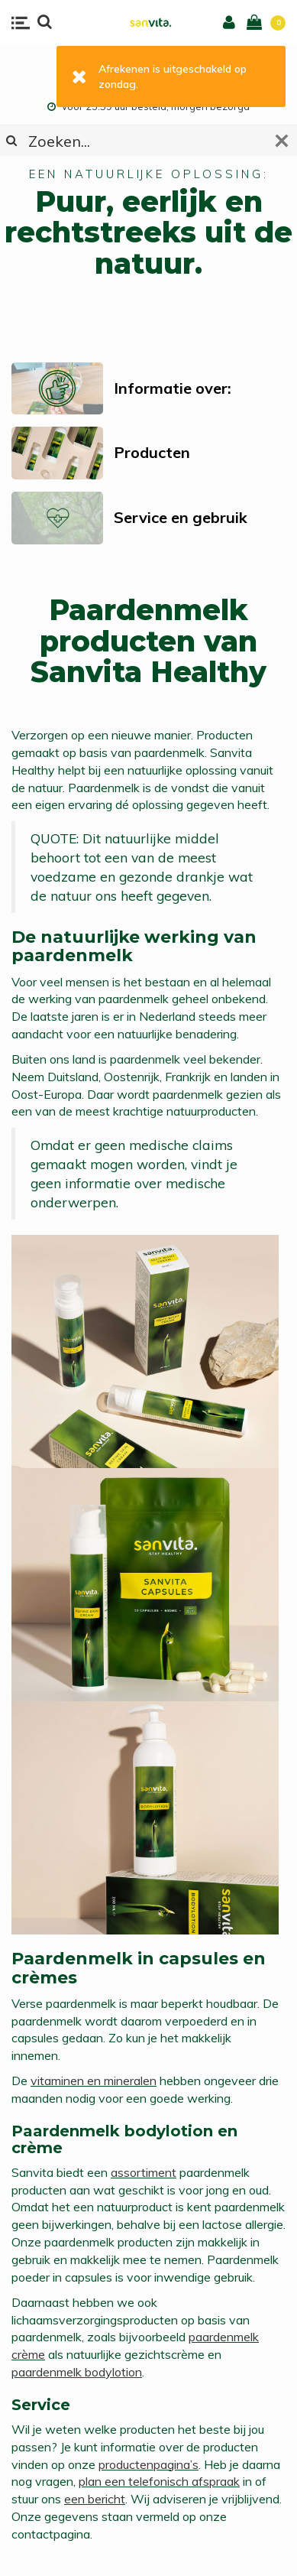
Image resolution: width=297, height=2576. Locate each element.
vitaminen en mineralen (94, 2080)
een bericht (94, 2498)
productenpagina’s (148, 2464)
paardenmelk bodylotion (76, 2371)
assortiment (143, 2172)
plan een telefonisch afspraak (159, 2481)
